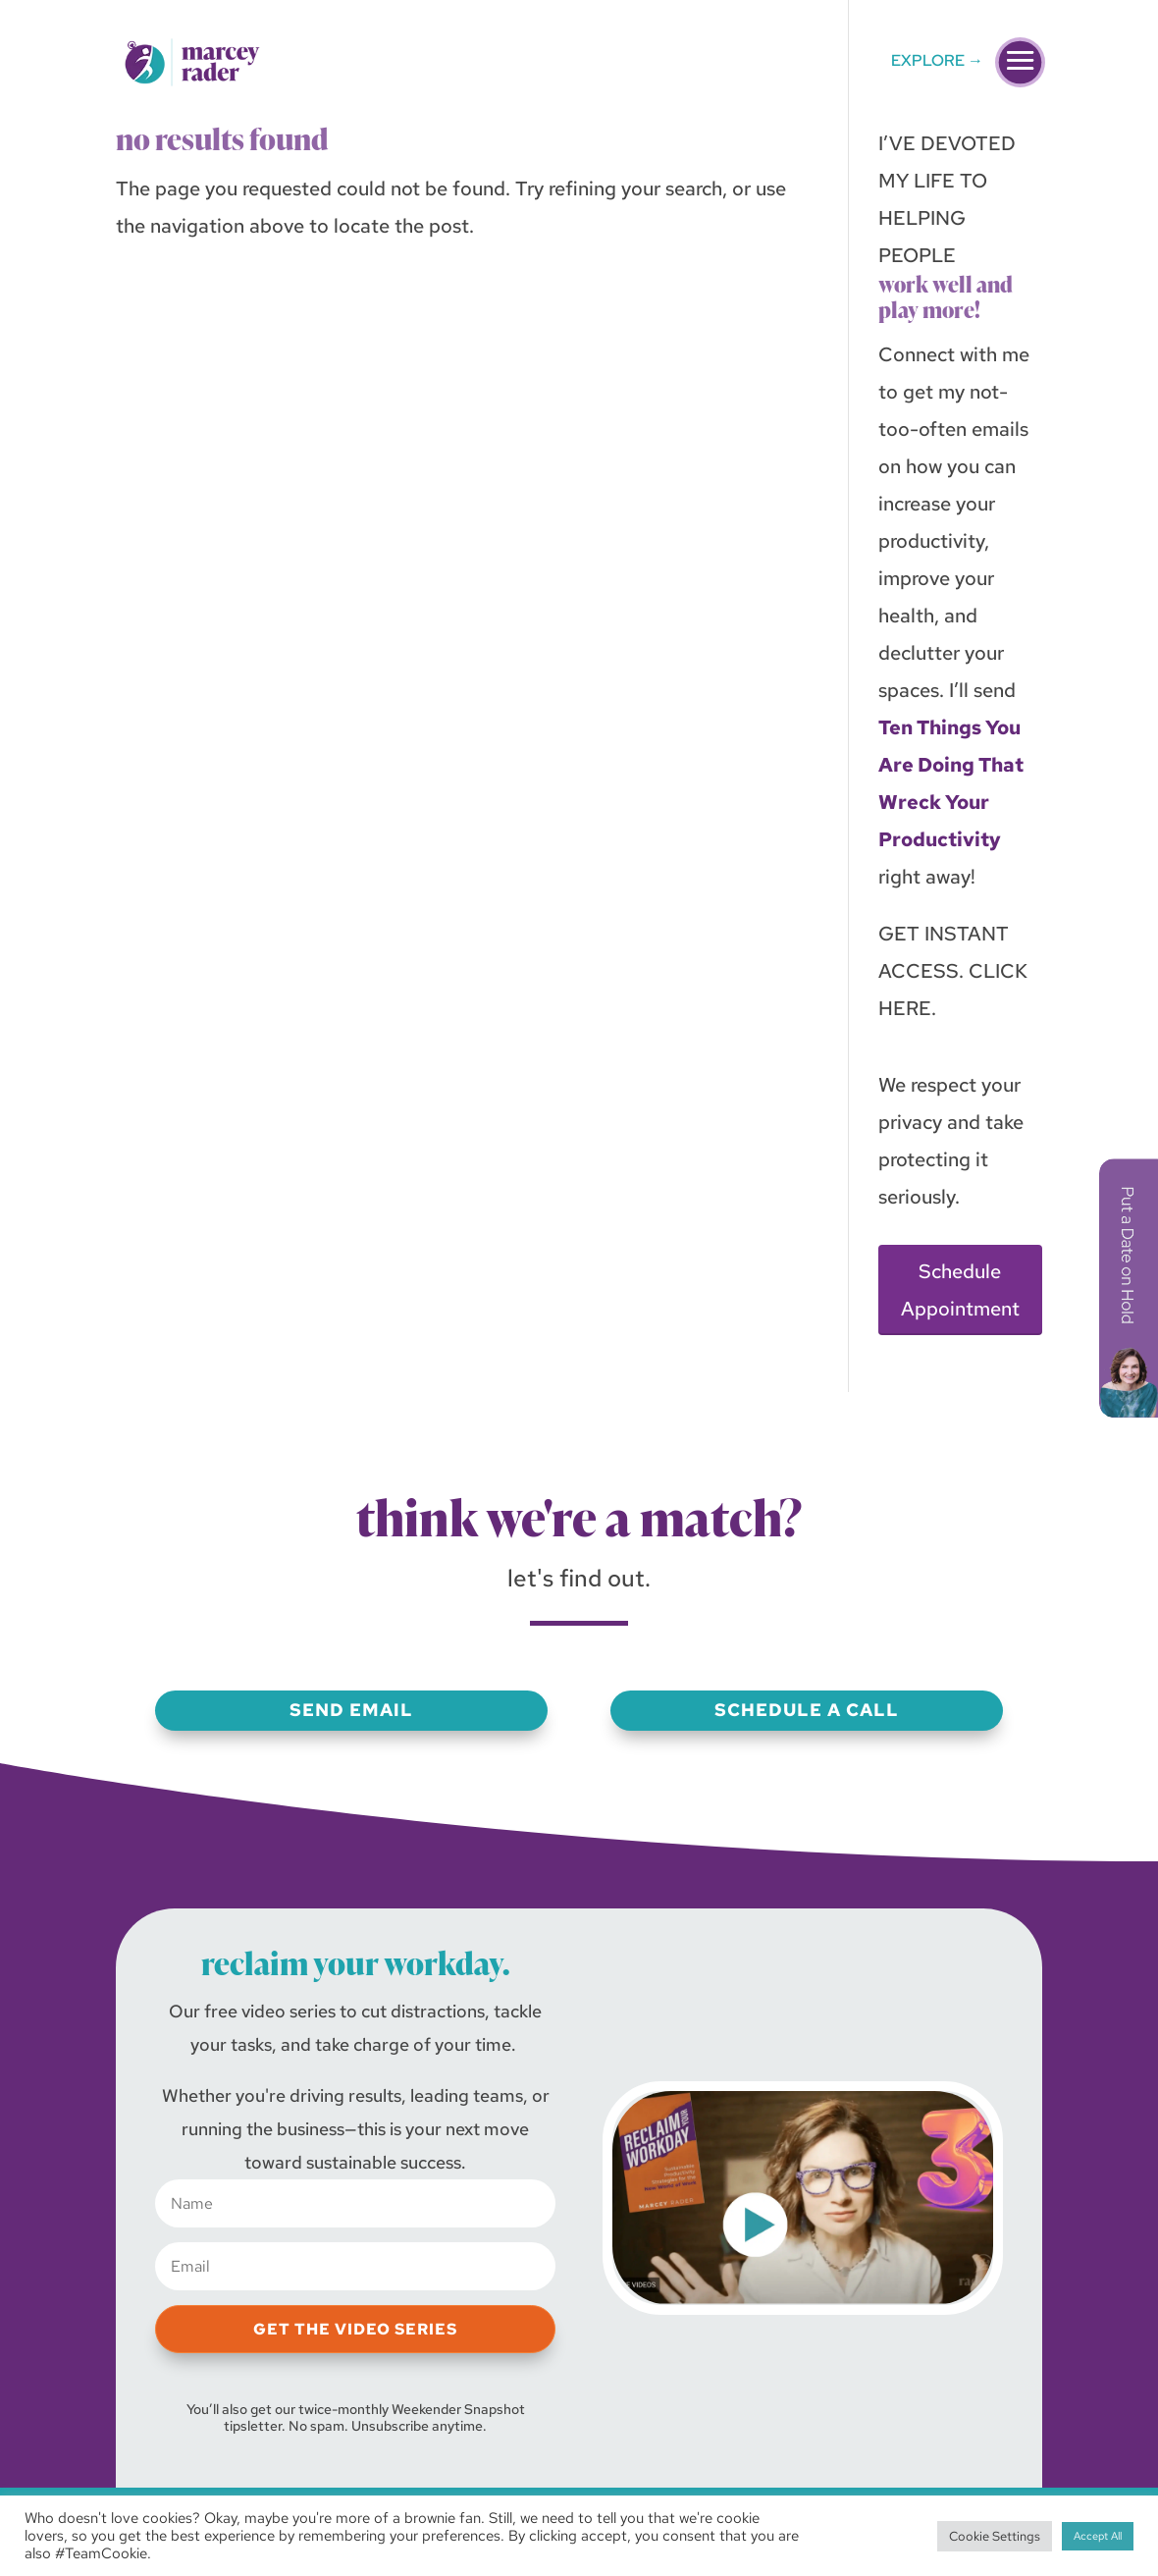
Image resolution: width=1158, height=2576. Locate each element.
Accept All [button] (1098, 2536)
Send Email (351, 1709)
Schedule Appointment (960, 1290)
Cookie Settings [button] (994, 2536)
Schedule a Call (806, 1709)
